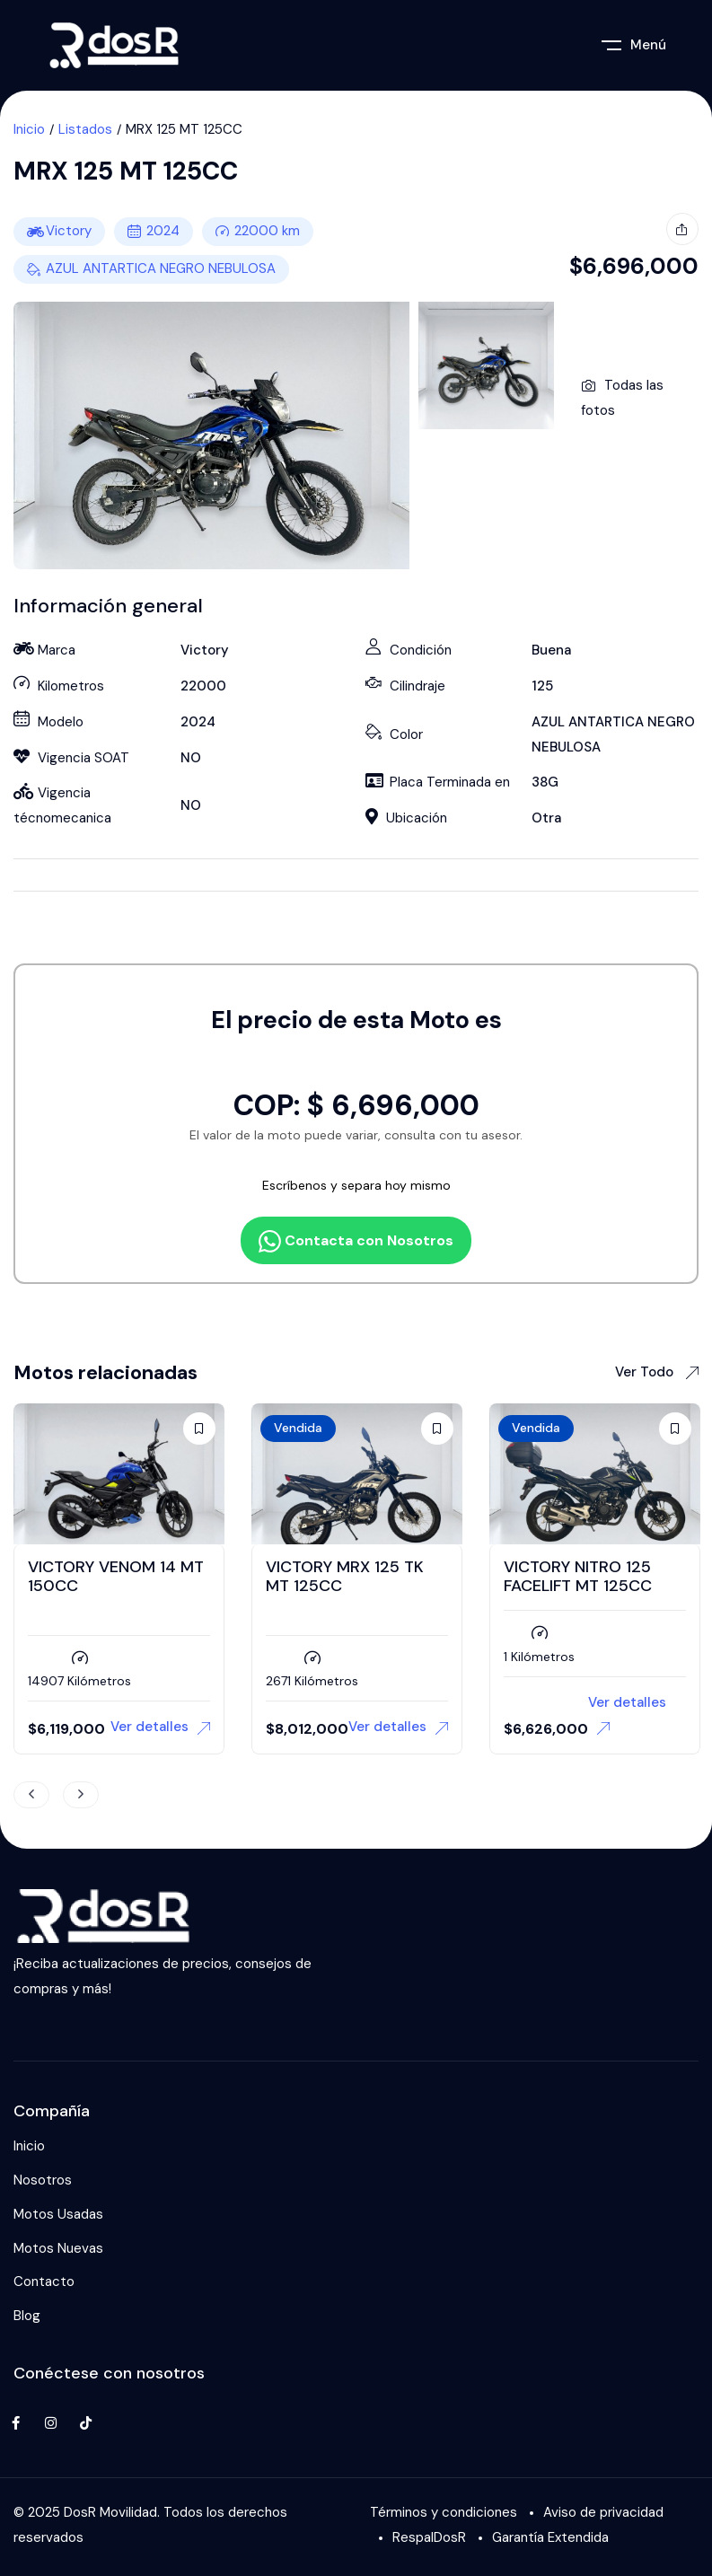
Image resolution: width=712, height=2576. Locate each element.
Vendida (298, 1428)
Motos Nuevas (58, 2248)
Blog (26, 2316)
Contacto (44, 2281)
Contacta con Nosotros (356, 1241)
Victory (69, 231)
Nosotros (42, 2180)
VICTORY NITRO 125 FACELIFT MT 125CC (578, 1576)
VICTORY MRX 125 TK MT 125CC (345, 1576)
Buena (551, 650)
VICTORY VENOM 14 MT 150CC (116, 1576)
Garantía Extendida (550, 2537)
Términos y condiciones (443, 2512)
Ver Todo (657, 1372)
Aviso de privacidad (603, 2512)
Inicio (29, 129)
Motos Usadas (58, 2214)
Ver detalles (160, 1727)
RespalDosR (429, 2537)
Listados (85, 129)
